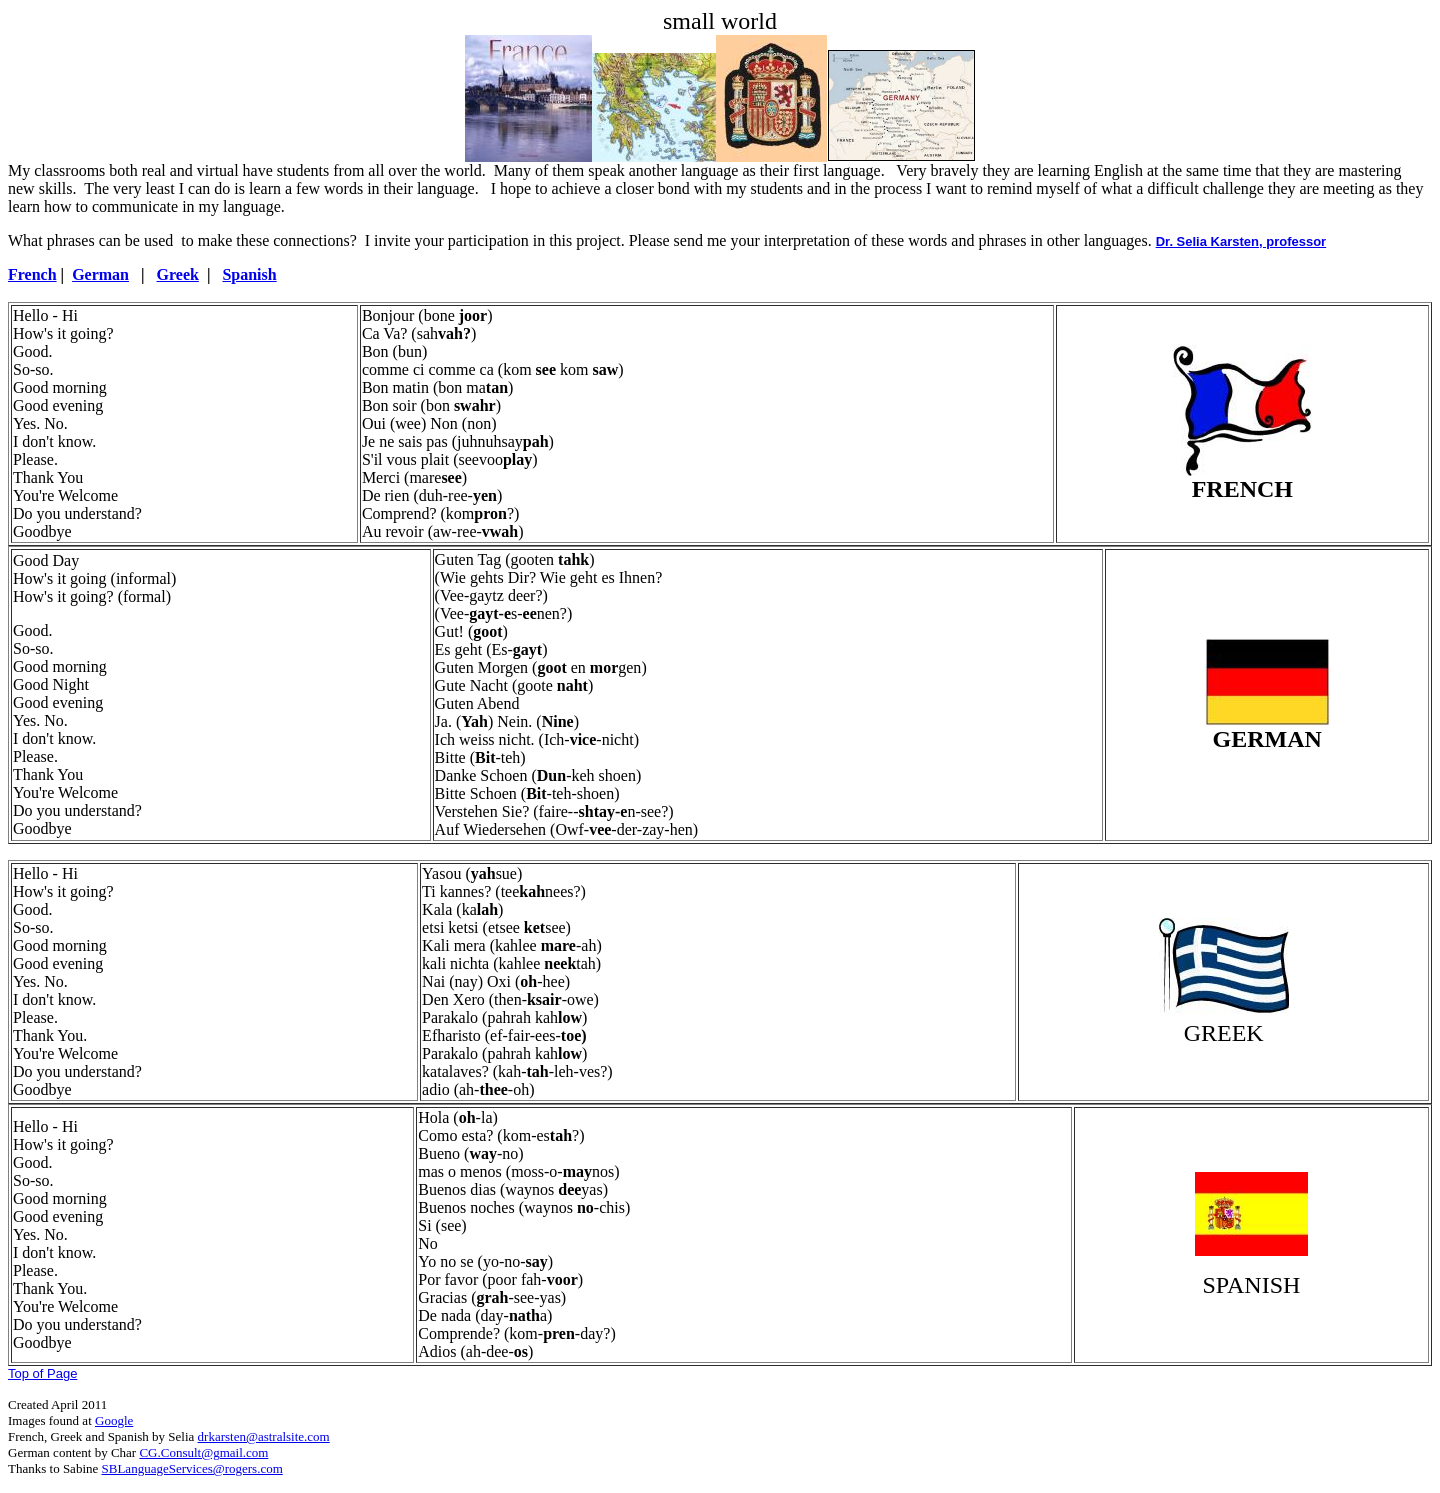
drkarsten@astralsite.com (264, 1436)
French (32, 274)
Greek (178, 274)
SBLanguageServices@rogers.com (192, 1468)
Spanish (249, 274)
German (100, 274)
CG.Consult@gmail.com (203, 1452)
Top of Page (42, 1373)
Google (114, 1420)
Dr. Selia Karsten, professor (1241, 241)
